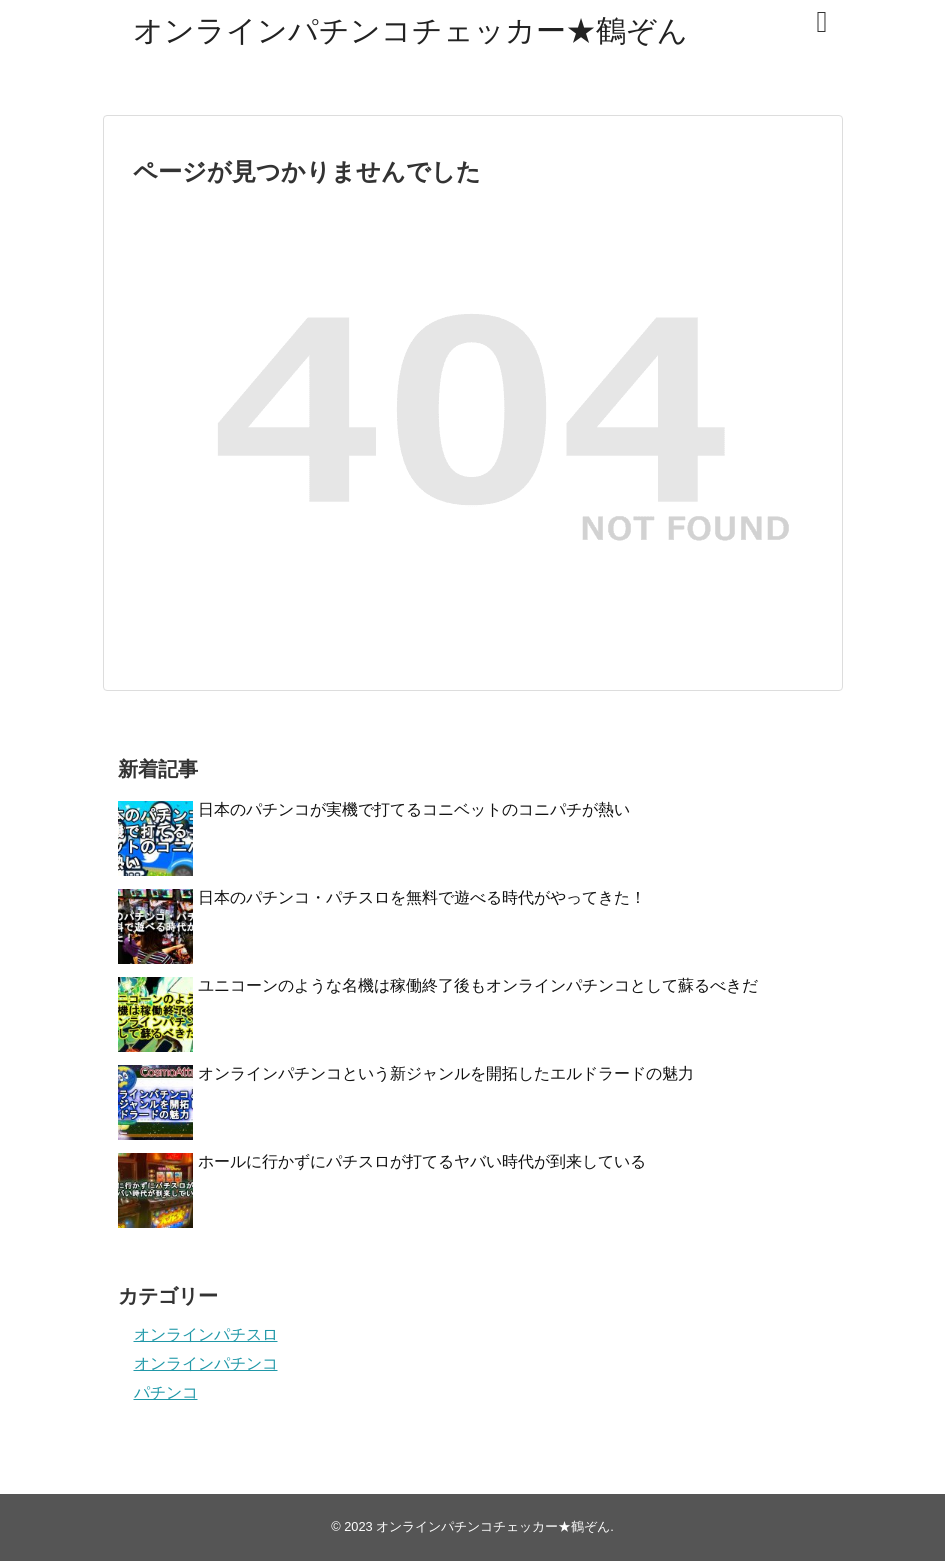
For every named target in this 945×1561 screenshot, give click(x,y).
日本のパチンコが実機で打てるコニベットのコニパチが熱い (414, 809)
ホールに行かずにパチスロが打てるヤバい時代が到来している (422, 1161)
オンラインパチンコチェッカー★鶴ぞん (410, 30)
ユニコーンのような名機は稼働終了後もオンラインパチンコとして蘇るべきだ (478, 985)
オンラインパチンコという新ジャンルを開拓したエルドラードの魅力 (446, 1073)
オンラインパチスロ (206, 1334)
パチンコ (166, 1392)
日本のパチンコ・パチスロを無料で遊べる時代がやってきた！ (422, 897)
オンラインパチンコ (206, 1363)
